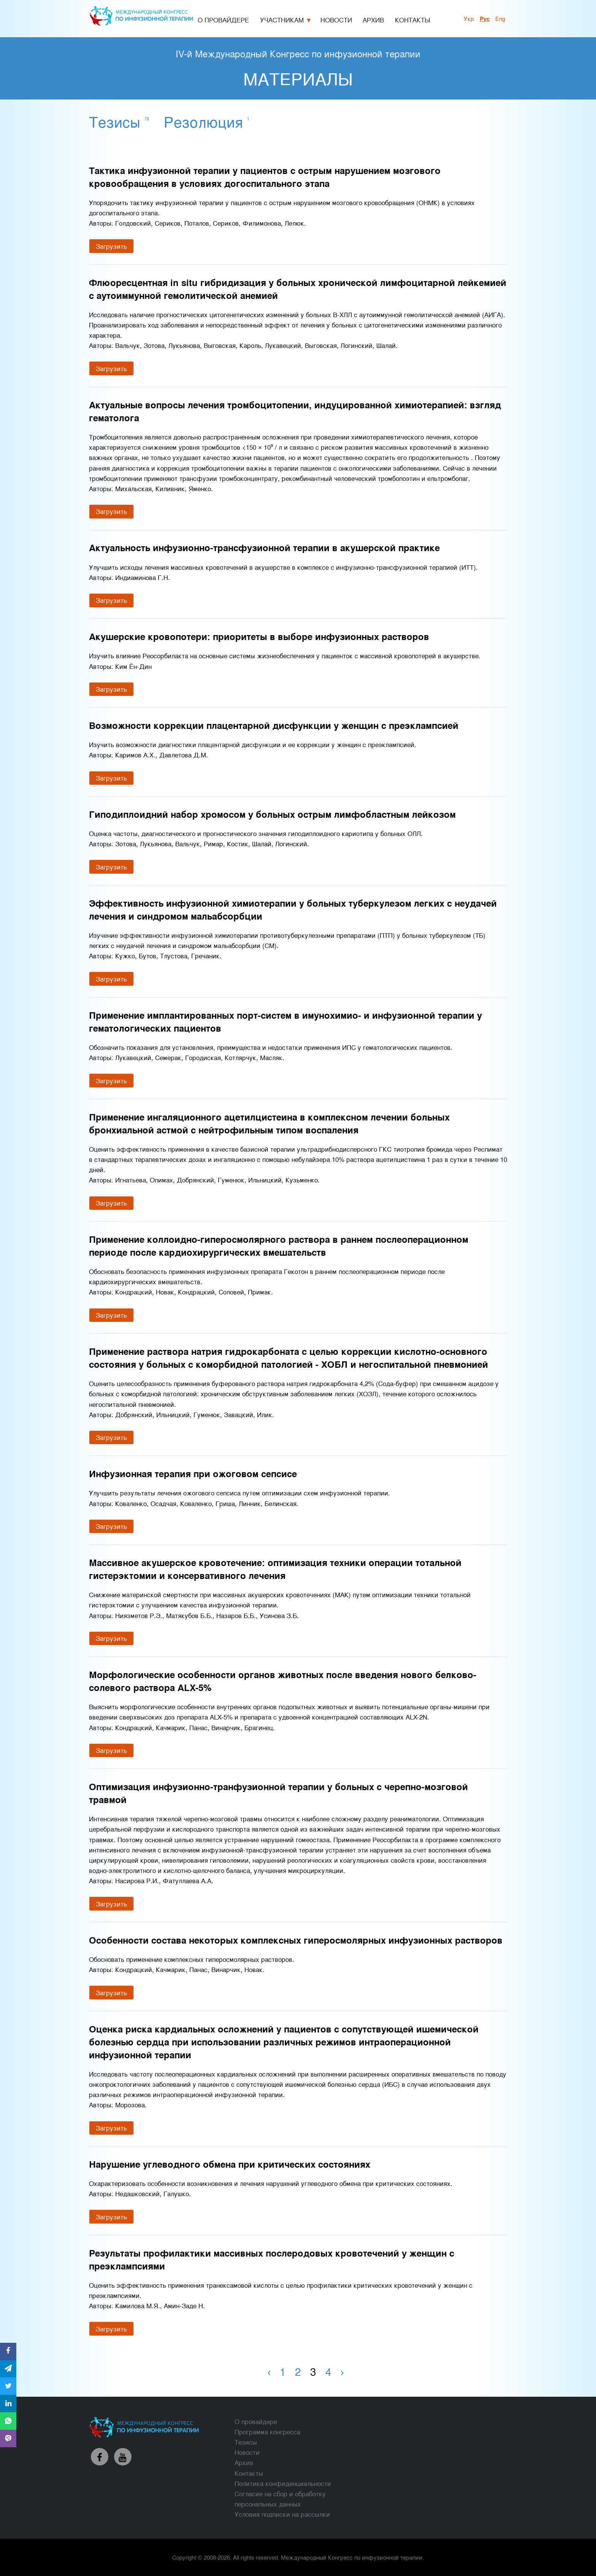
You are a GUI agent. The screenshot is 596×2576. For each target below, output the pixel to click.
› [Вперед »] (342, 2371)
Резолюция (206, 121)
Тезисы (119, 121)
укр (469, 18)
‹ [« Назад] (269, 2371)
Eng (500, 18)
